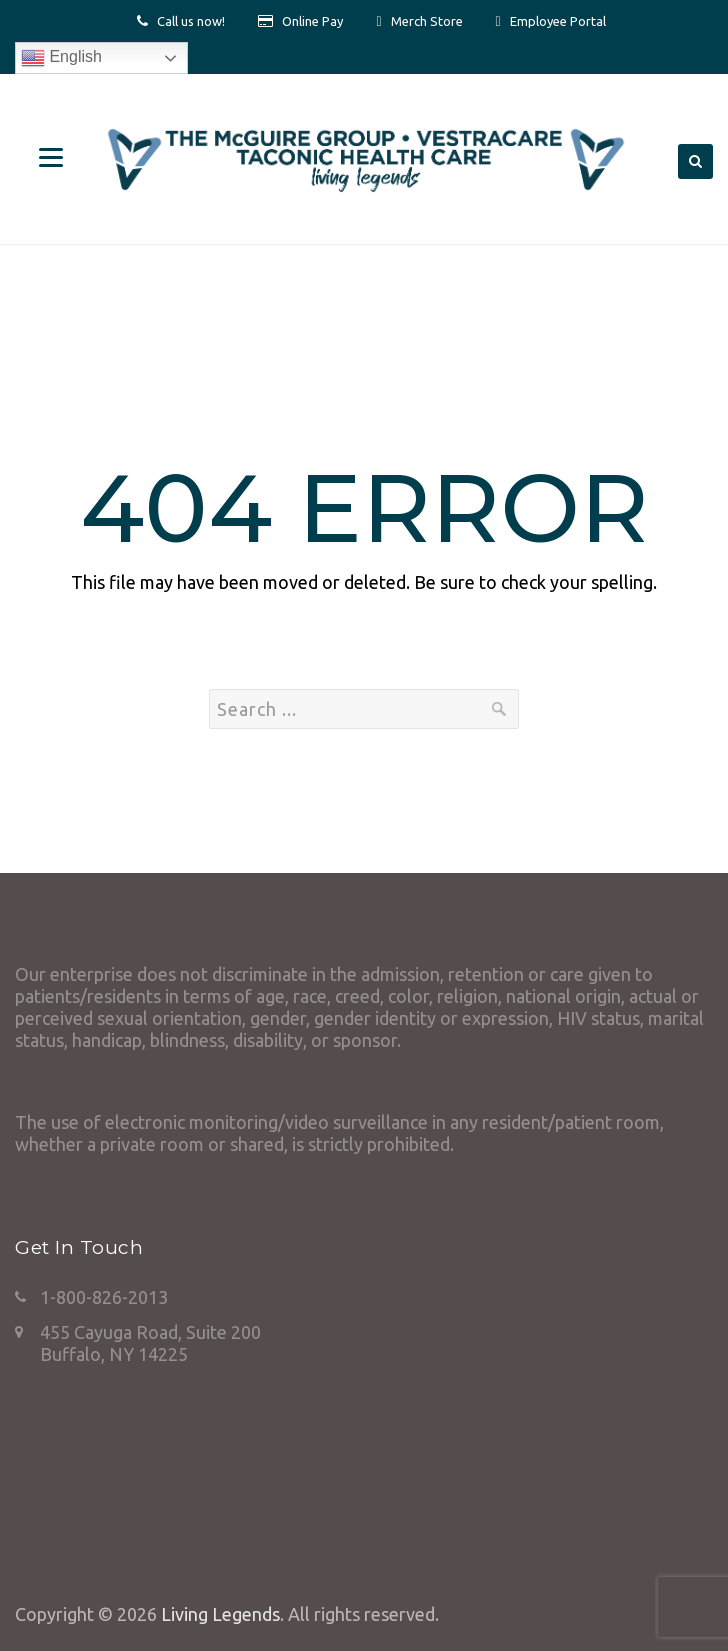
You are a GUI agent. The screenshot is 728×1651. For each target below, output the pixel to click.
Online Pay (312, 21)
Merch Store (427, 21)
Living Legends (220, 1614)
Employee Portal (558, 21)
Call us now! (191, 21)
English (61, 58)
